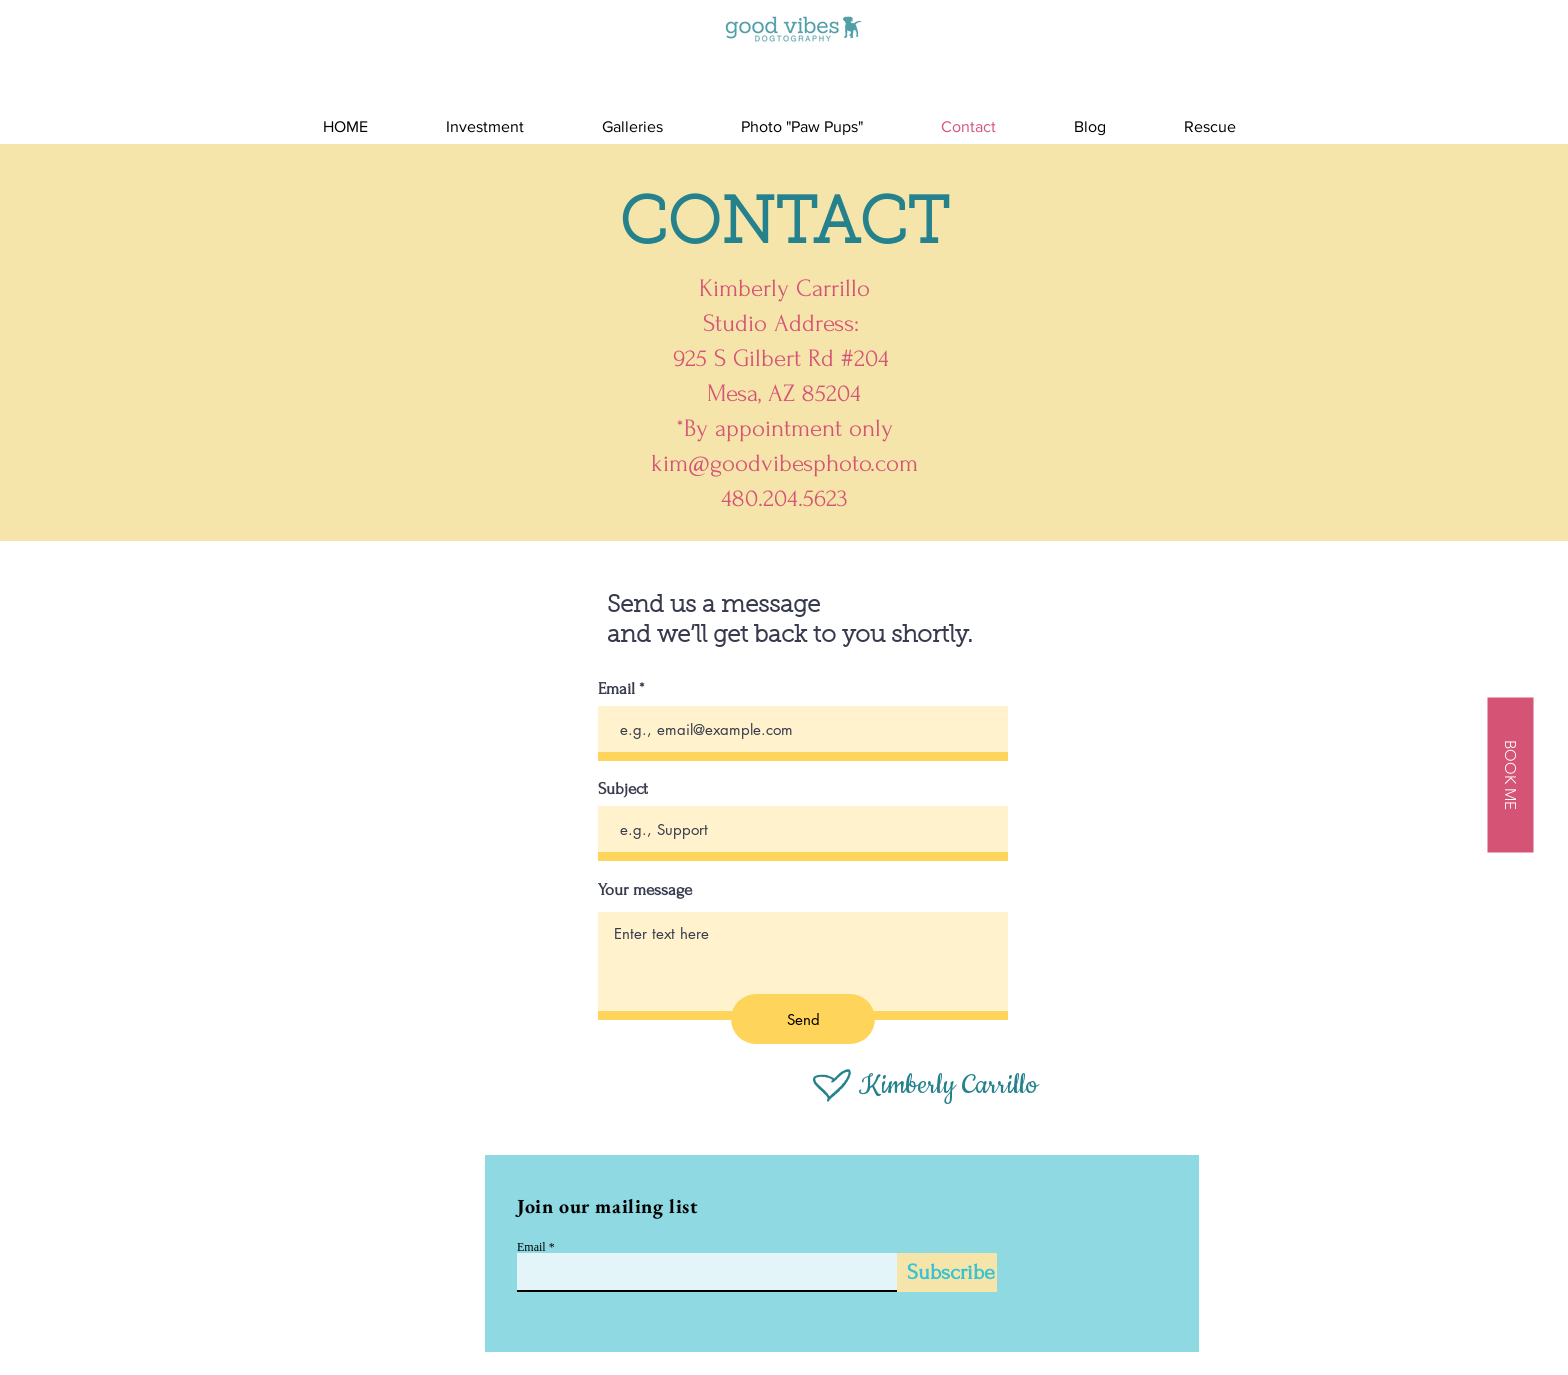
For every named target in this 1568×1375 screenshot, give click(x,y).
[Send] (803, 1019)
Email (616, 688)
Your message (645, 889)
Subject (623, 788)
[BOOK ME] (1510, 774)
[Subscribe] (947, 1272)
